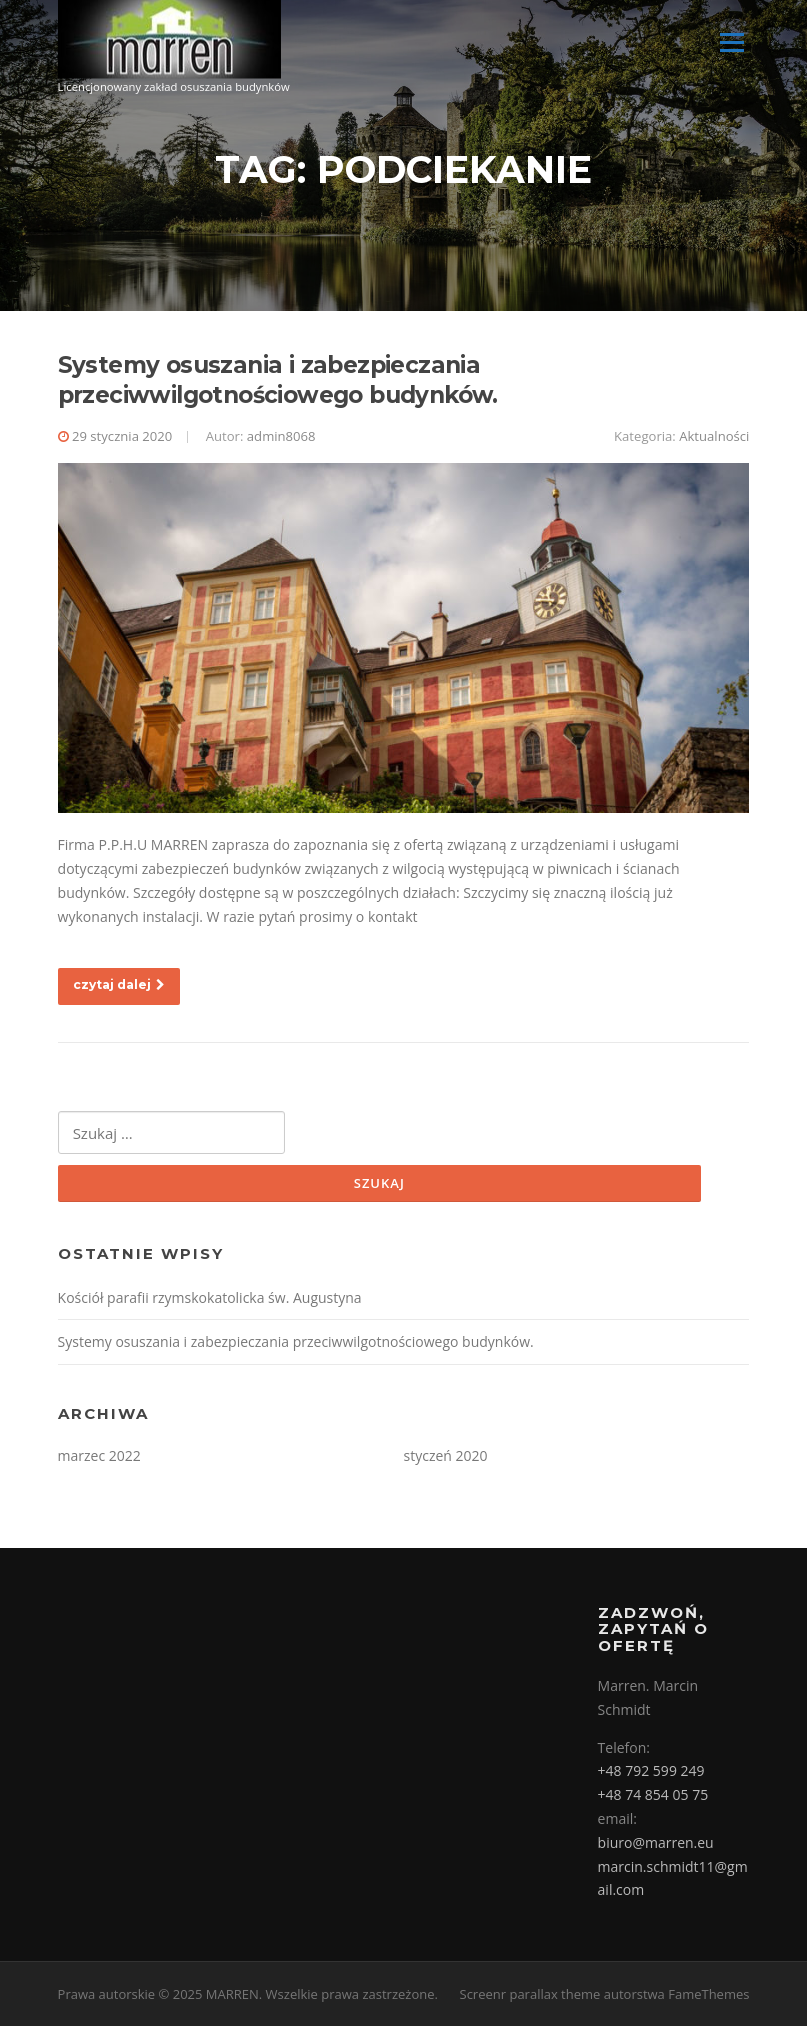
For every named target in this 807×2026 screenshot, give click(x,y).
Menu (731, 42)
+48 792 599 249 (651, 1770)
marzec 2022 (99, 1455)
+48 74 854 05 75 (653, 1794)
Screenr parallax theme (530, 1994)
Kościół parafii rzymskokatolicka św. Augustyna (210, 1297)
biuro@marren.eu (656, 1842)
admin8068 (281, 436)
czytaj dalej (119, 984)
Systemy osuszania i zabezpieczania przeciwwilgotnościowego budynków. (278, 380)
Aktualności (714, 436)
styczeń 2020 (446, 1455)
